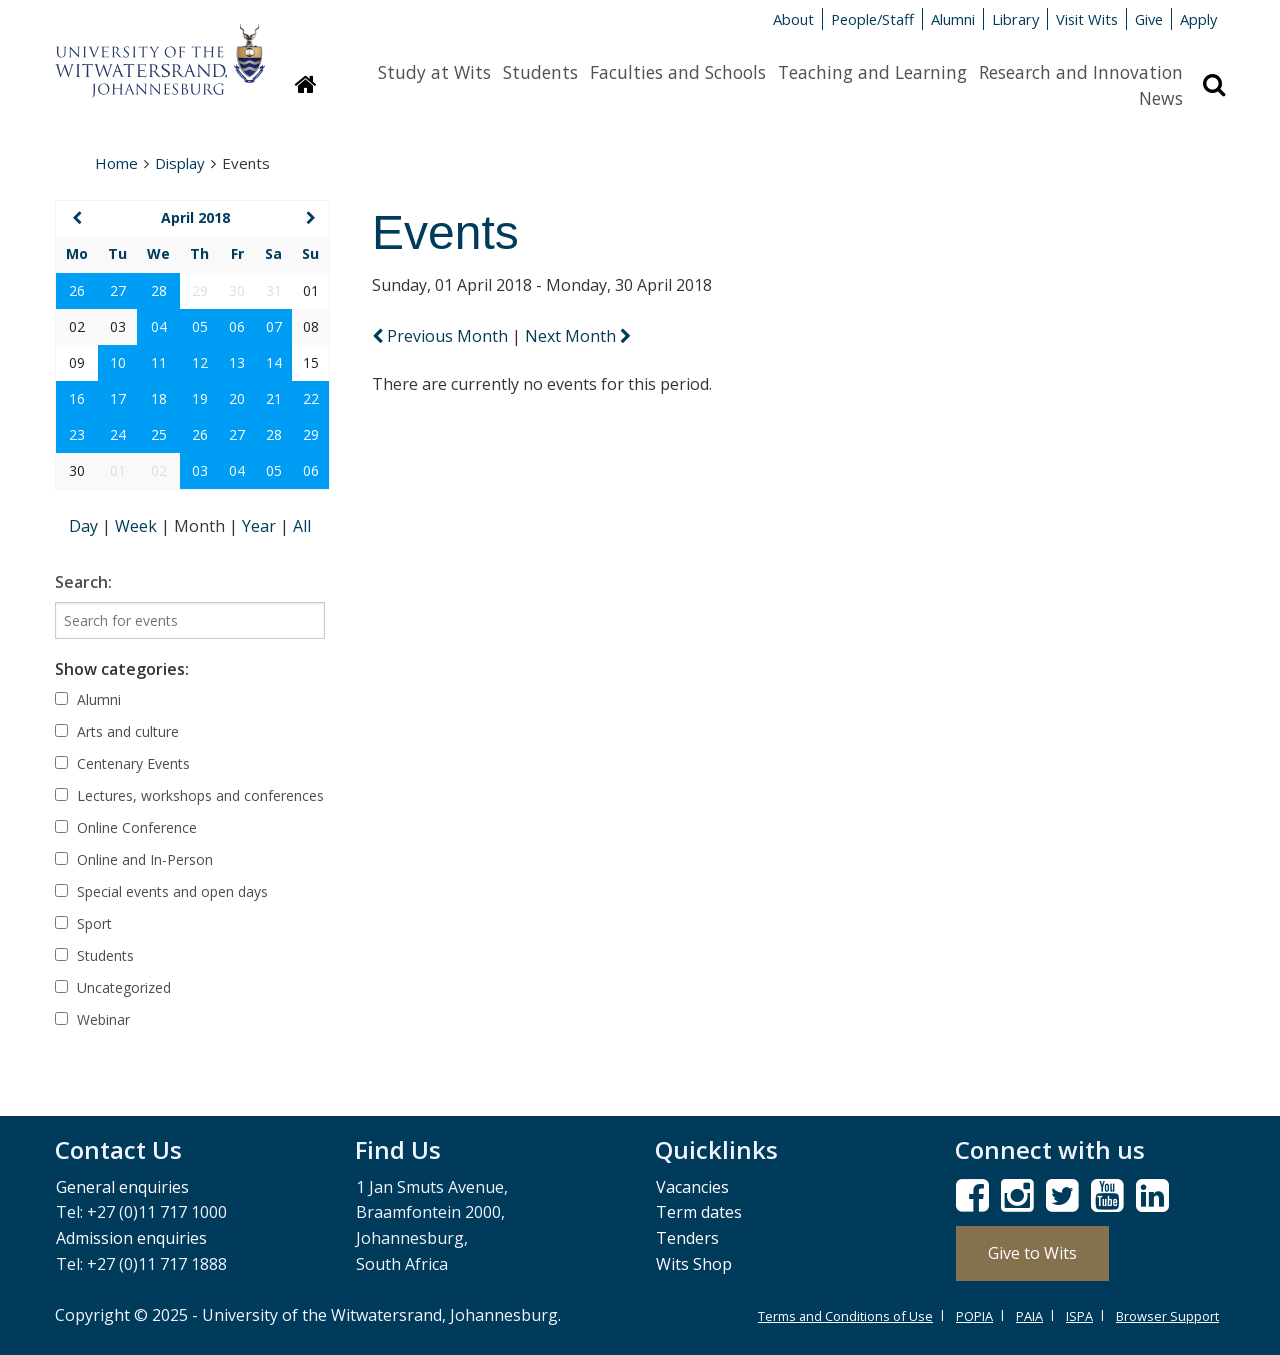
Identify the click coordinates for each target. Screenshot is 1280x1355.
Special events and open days (161, 891)
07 (274, 326)
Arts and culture (117, 731)
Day (85, 526)
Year (261, 526)
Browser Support (1167, 1316)
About (793, 19)
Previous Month (442, 336)
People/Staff (872, 19)
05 (200, 326)
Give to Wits (1032, 1253)
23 (77, 434)
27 (118, 290)
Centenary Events (122, 763)
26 (77, 290)
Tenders (687, 1238)
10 (118, 362)
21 (274, 398)
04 (159, 326)
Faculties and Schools (678, 72)
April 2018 (195, 217)
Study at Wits (434, 72)
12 (200, 362)
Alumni (953, 19)
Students (540, 72)
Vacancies (692, 1187)
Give (1149, 19)
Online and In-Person (134, 859)
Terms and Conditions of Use (845, 1316)
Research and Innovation (1081, 72)
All (302, 526)
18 (159, 398)
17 (118, 398)
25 (159, 434)
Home (116, 163)
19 (200, 398)
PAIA (1029, 1316)
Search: (83, 582)
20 (237, 398)
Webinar (92, 1019)
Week (138, 526)
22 (311, 398)
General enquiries (122, 1187)
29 (311, 434)
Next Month (578, 336)
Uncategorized (113, 987)
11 (159, 362)
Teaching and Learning (872, 72)
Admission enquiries (131, 1238)
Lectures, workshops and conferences (189, 795)
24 (118, 434)
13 (237, 362)
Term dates (699, 1212)
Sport (83, 923)
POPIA (974, 1316)
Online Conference (126, 827)
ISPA (1079, 1316)
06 (237, 326)
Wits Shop (694, 1264)
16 (77, 398)
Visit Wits (1087, 19)
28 (159, 290)
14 (274, 362)
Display (180, 163)
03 (200, 470)
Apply (1198, 19)
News (1161, 98)
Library (1015, 19)
